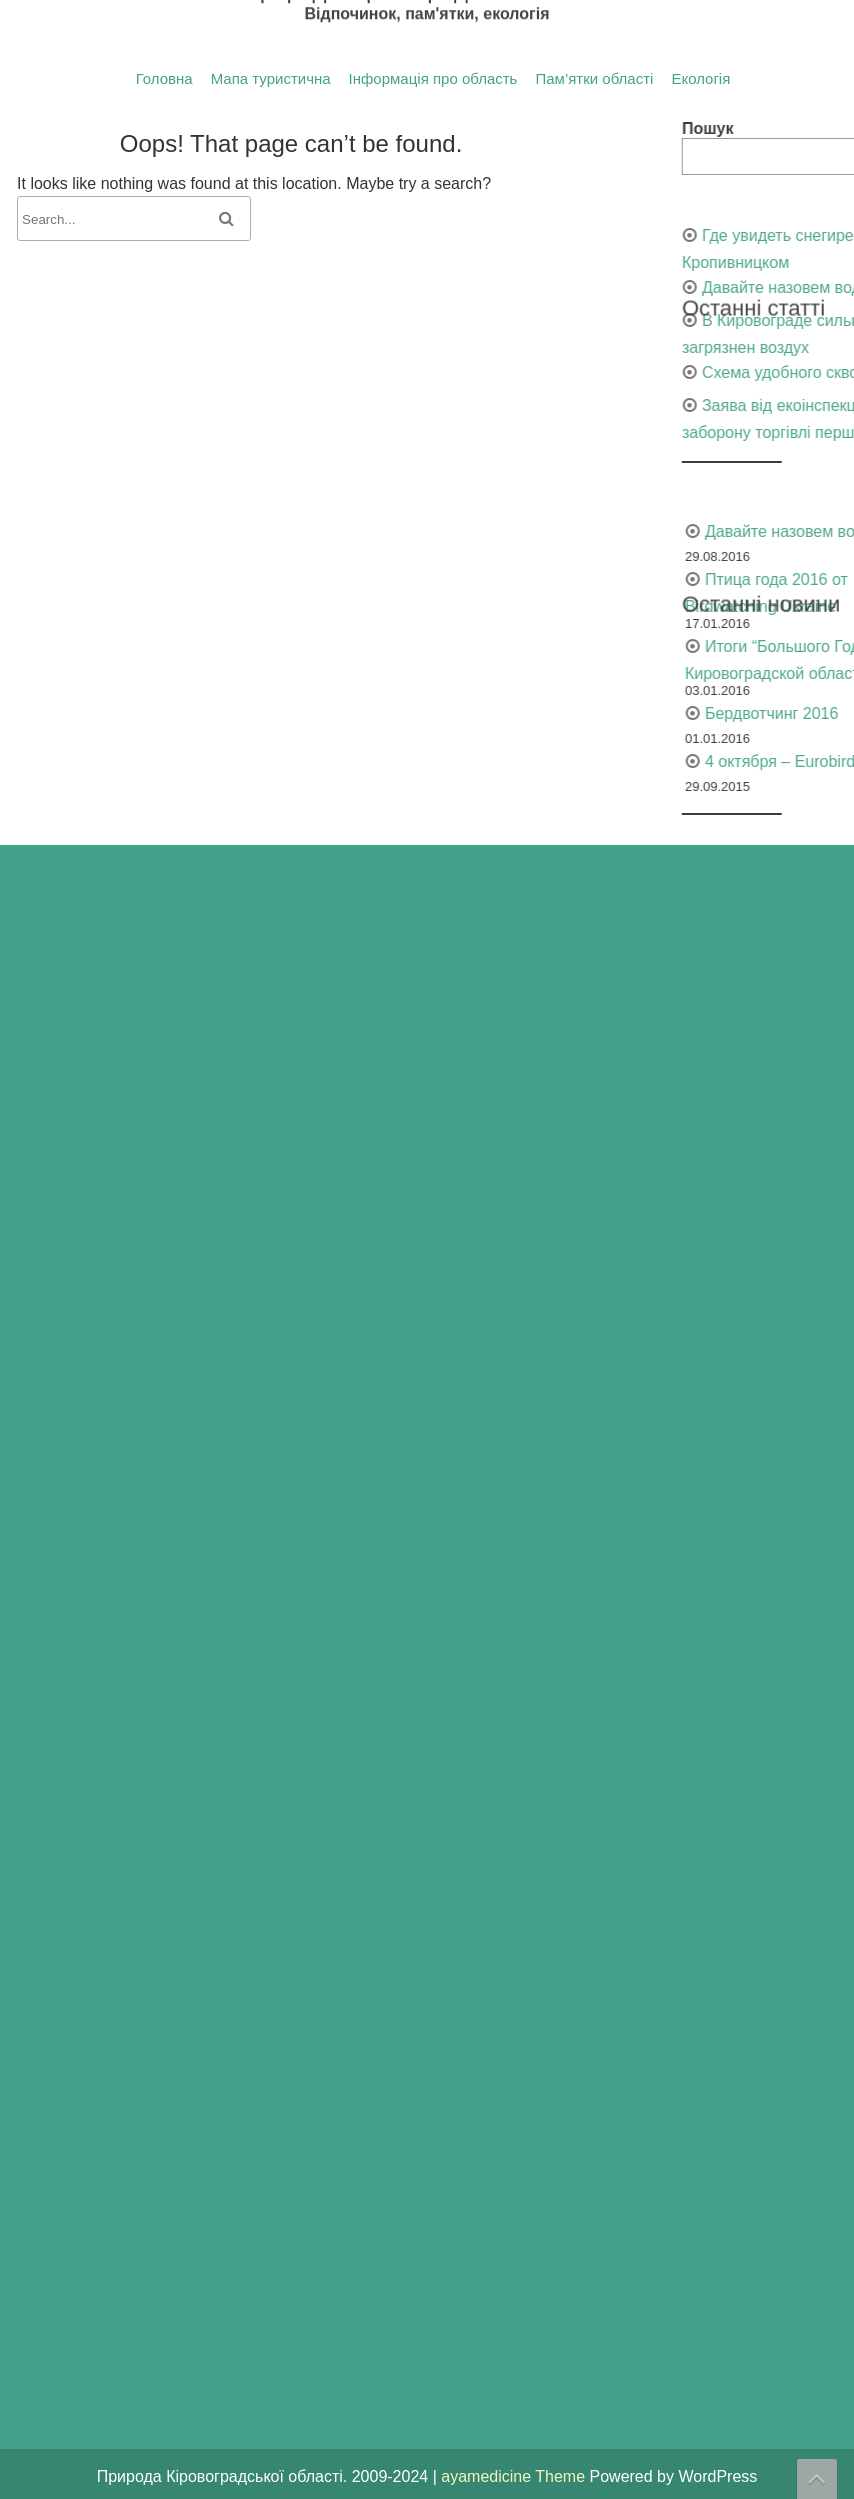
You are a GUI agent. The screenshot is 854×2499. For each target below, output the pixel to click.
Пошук (823, 128)
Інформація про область (433, 79)
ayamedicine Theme (515, 2476)
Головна (164, 79)
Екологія (700, 79)
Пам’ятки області (594, 79)
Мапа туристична (271, 79)
